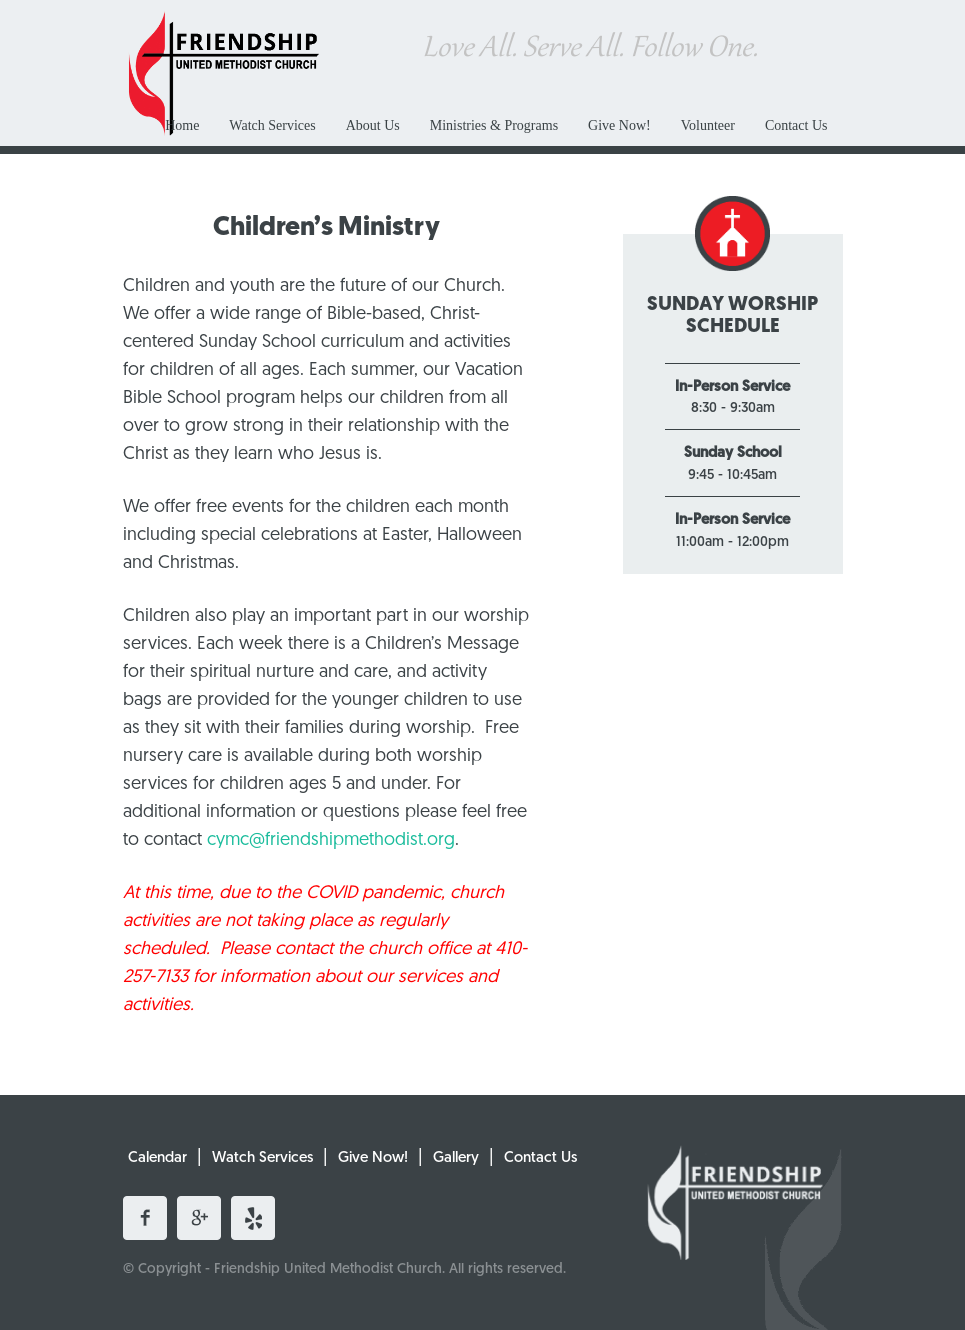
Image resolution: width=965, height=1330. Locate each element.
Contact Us (796, 125)
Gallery (456, 1158)
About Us (373, 125)
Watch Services (272, 125)
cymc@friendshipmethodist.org (331, 840)
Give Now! (619, 125)
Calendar (157, 1158)
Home (182, 125)
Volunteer (708, 125)
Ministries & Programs (494, 125)
